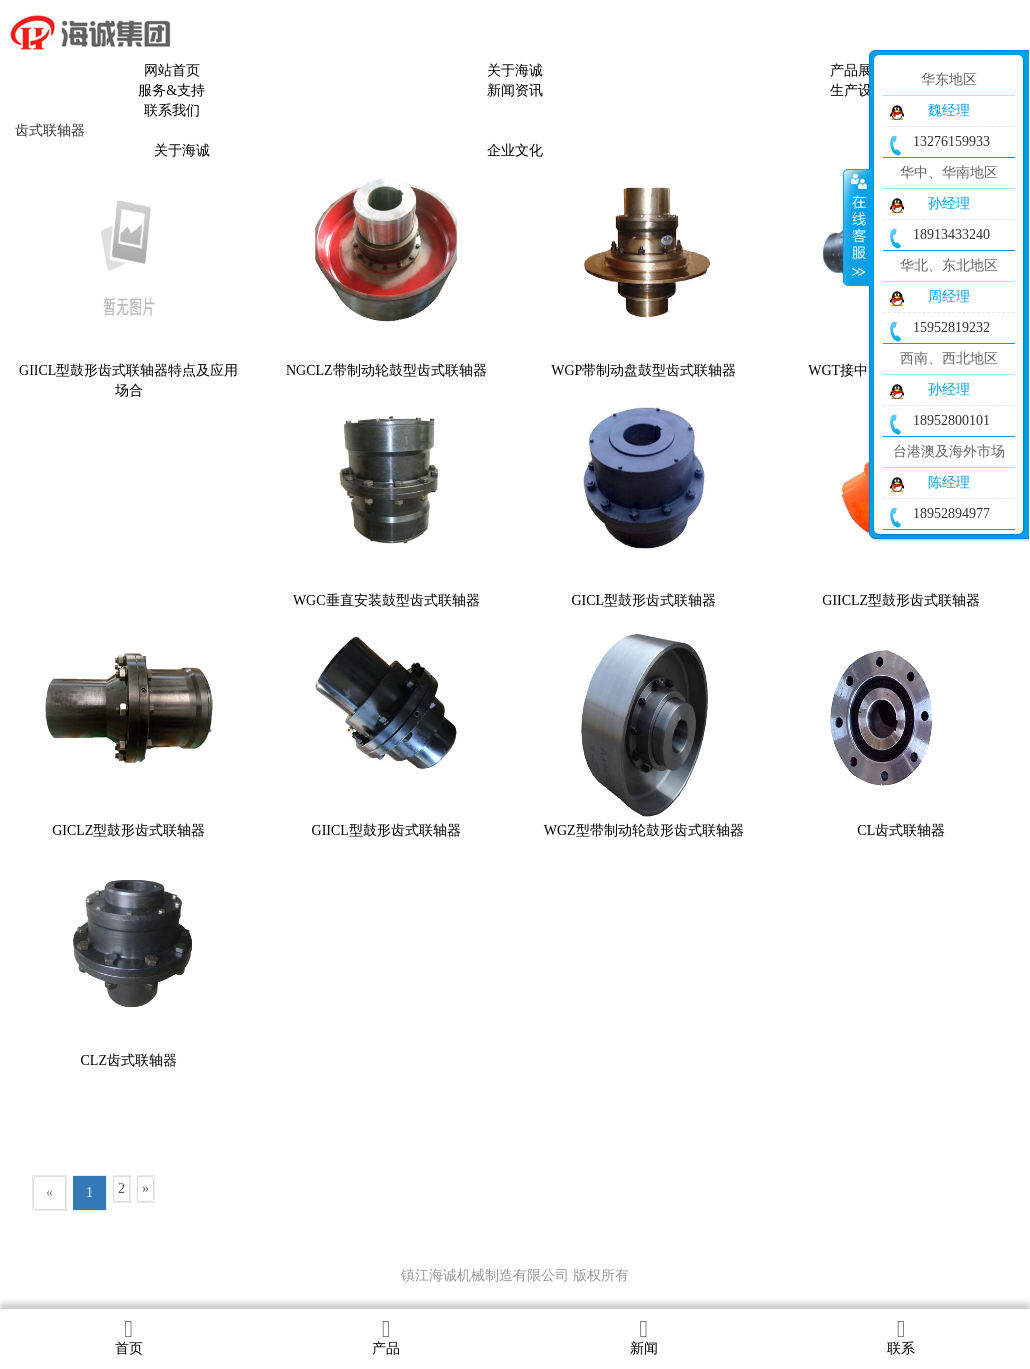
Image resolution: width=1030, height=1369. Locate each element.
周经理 (949, 296)
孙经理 (949, 203)
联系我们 (172, 110)
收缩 (857, 227)
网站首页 (172, 70)
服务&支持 (171, 90)
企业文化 (515, 150)
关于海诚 (515, 70)
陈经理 (949, 482)
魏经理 (949, 110)
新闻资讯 (515, 90)
